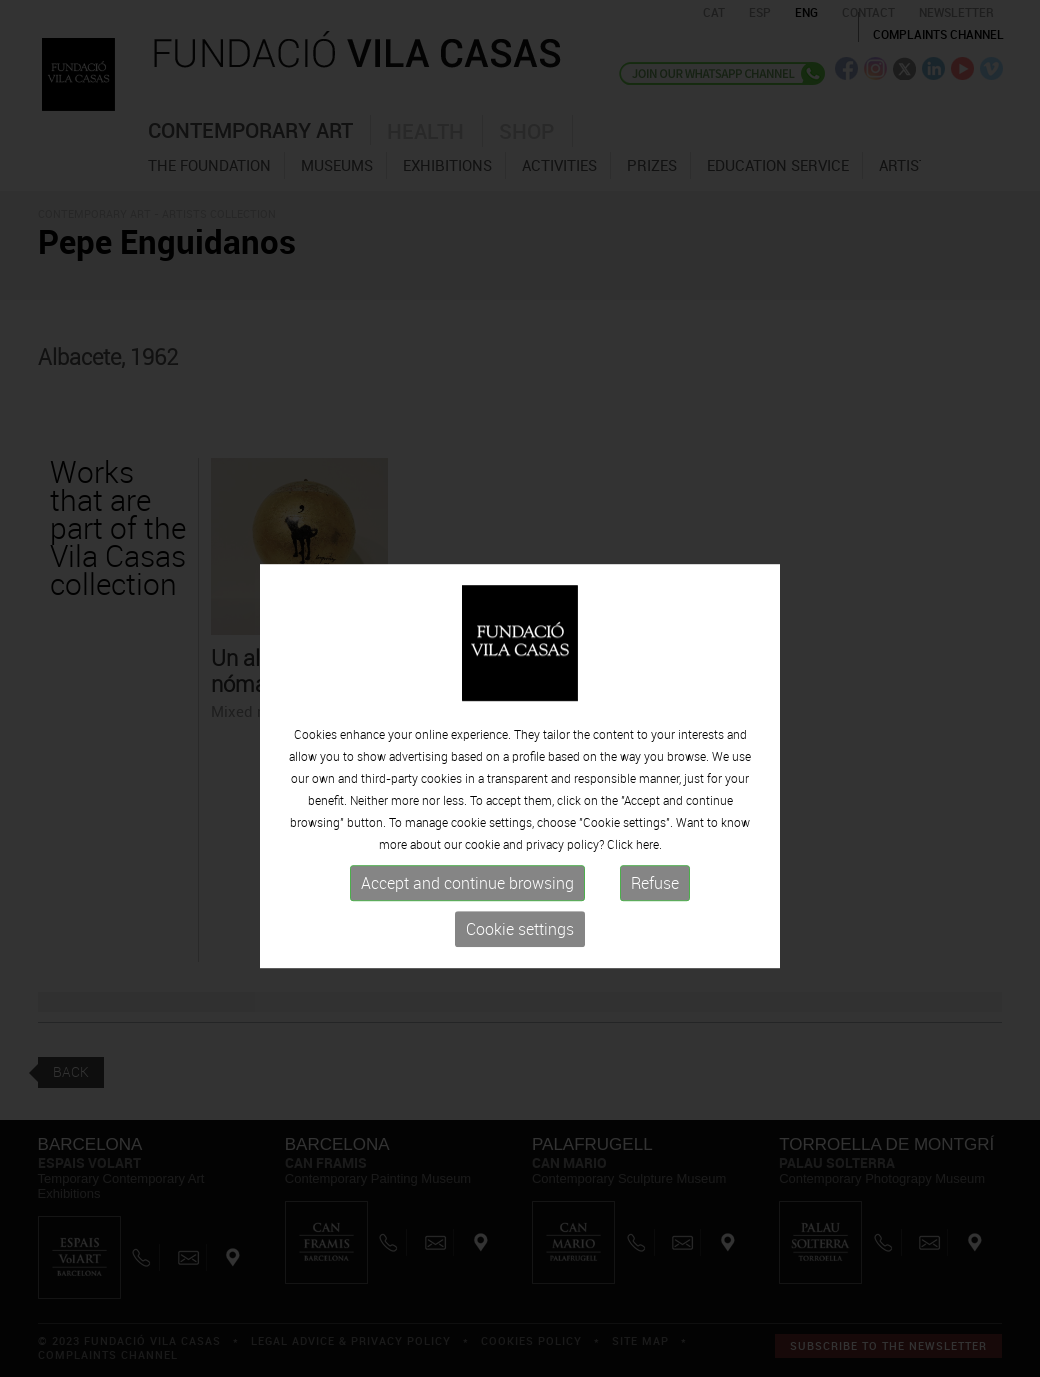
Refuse (655, 920)
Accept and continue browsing (467, 920)
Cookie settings (520, 966)
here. (649, 881)
